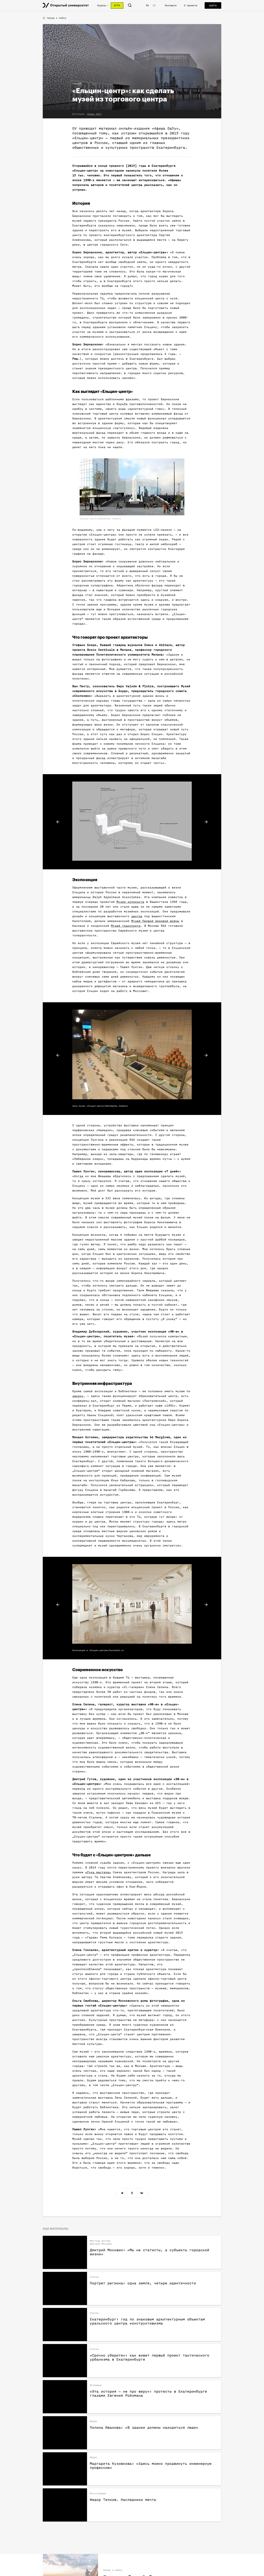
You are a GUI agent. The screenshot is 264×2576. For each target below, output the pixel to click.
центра (136, 916)
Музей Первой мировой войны (155, 921)
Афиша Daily (94, 114)
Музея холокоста (130, 901)
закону (77, 1396)
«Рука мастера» (98, 1872)
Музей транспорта (125, 925)
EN (154, 5)
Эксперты (171, 5)
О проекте (190, 5)
